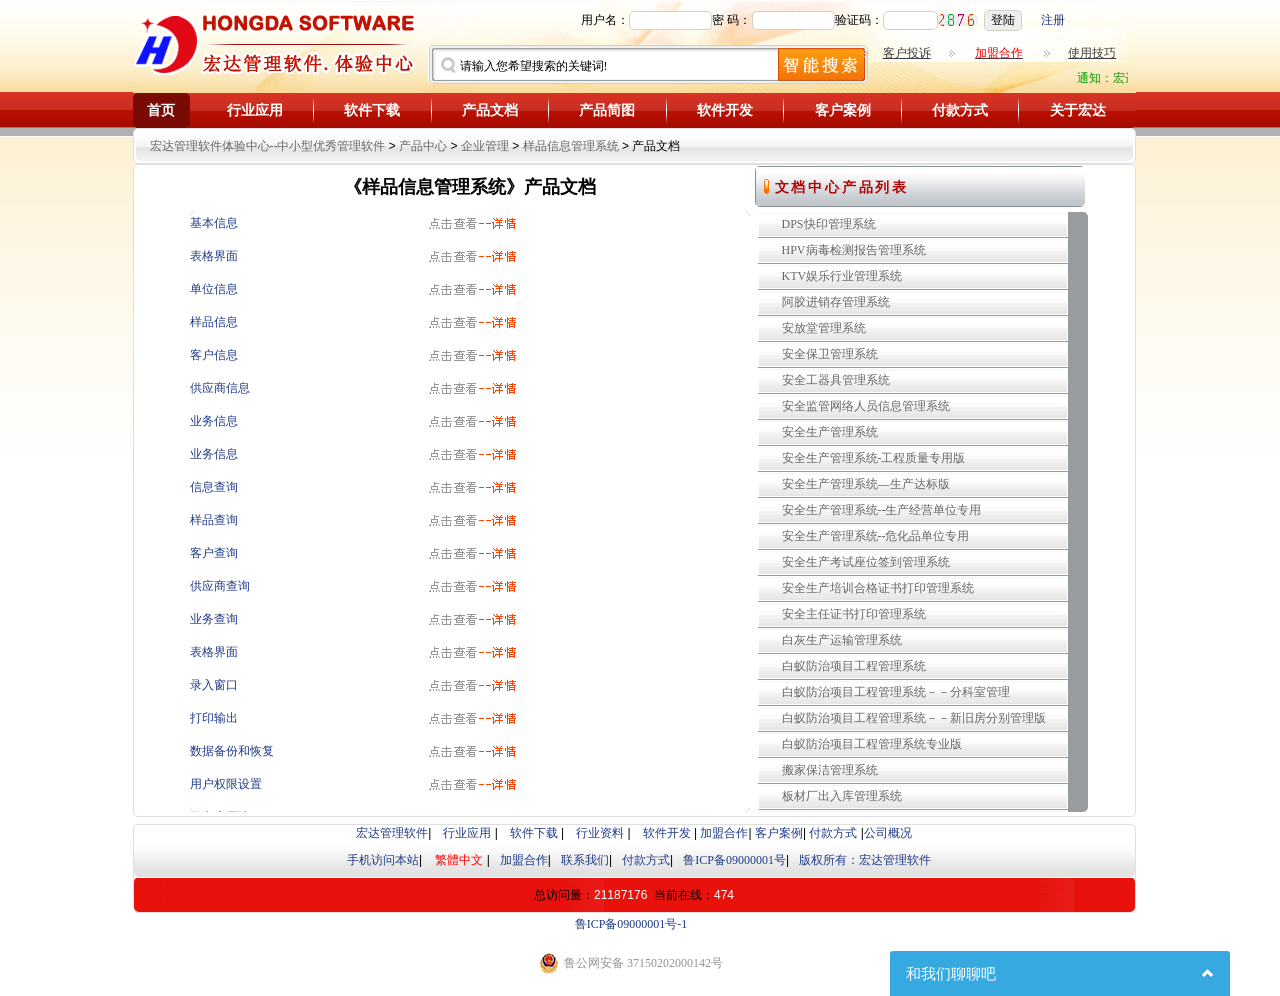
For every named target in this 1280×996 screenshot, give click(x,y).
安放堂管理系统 (824, 328)
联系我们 (585, 860)
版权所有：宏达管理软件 (865, 860)
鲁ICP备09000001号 (734, 860)
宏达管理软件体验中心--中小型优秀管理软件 (268, 146)
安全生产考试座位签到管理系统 (866, 562)
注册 (1053, 20)
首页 (161, 110)
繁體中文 (459, 860)
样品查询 (214, 520)
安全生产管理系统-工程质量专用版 (874, 458)
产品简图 (607, 110)
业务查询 (214, 619)
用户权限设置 (226, 784)
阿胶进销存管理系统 (836, 302)
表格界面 (214, 256)
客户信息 (214, 355)
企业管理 (485, 146)
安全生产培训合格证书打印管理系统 (878, 588)
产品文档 (490, 110)
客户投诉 (907, 53)
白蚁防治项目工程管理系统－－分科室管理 (896, 692)
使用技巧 (1092, 53)
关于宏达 (1078, 110)
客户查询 (214, 553)
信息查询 (214, 487)
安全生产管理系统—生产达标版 (866, 484)
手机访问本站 (383, 860)
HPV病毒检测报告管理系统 (854, 250)
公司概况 (888, 833)
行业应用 (255, 110)
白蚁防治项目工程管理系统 (854, 666)
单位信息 (214, 289)
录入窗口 (214, 685)
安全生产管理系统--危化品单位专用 (876, 536)
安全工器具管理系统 (836, 380)
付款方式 (960, 110)
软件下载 (372, 110)
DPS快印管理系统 (829, 224)
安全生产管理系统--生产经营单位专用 (882, 510)
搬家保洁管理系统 (830, 770)
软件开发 (725, 110)
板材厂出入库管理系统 (842, 796)
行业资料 (600, 833)
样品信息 (214, 322)
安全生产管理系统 (830, 432)
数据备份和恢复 (232, 751)
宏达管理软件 (392, 833)
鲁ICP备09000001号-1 (631, 924)
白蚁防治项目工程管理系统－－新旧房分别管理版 (914, 718)
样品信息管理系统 (571, 146)
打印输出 (214, 718)
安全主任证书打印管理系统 (854, 614)
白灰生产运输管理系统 (842, 640)
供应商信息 (220, 388)
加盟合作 (724, 833)
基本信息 (214, 223)
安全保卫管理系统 (830, 354)
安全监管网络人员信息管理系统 (866, 406)
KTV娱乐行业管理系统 (842, 276)
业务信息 (214, 421)
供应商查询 (220, 586)
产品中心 (423, 146)
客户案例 (843, 110)
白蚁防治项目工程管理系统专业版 (872, 744)
